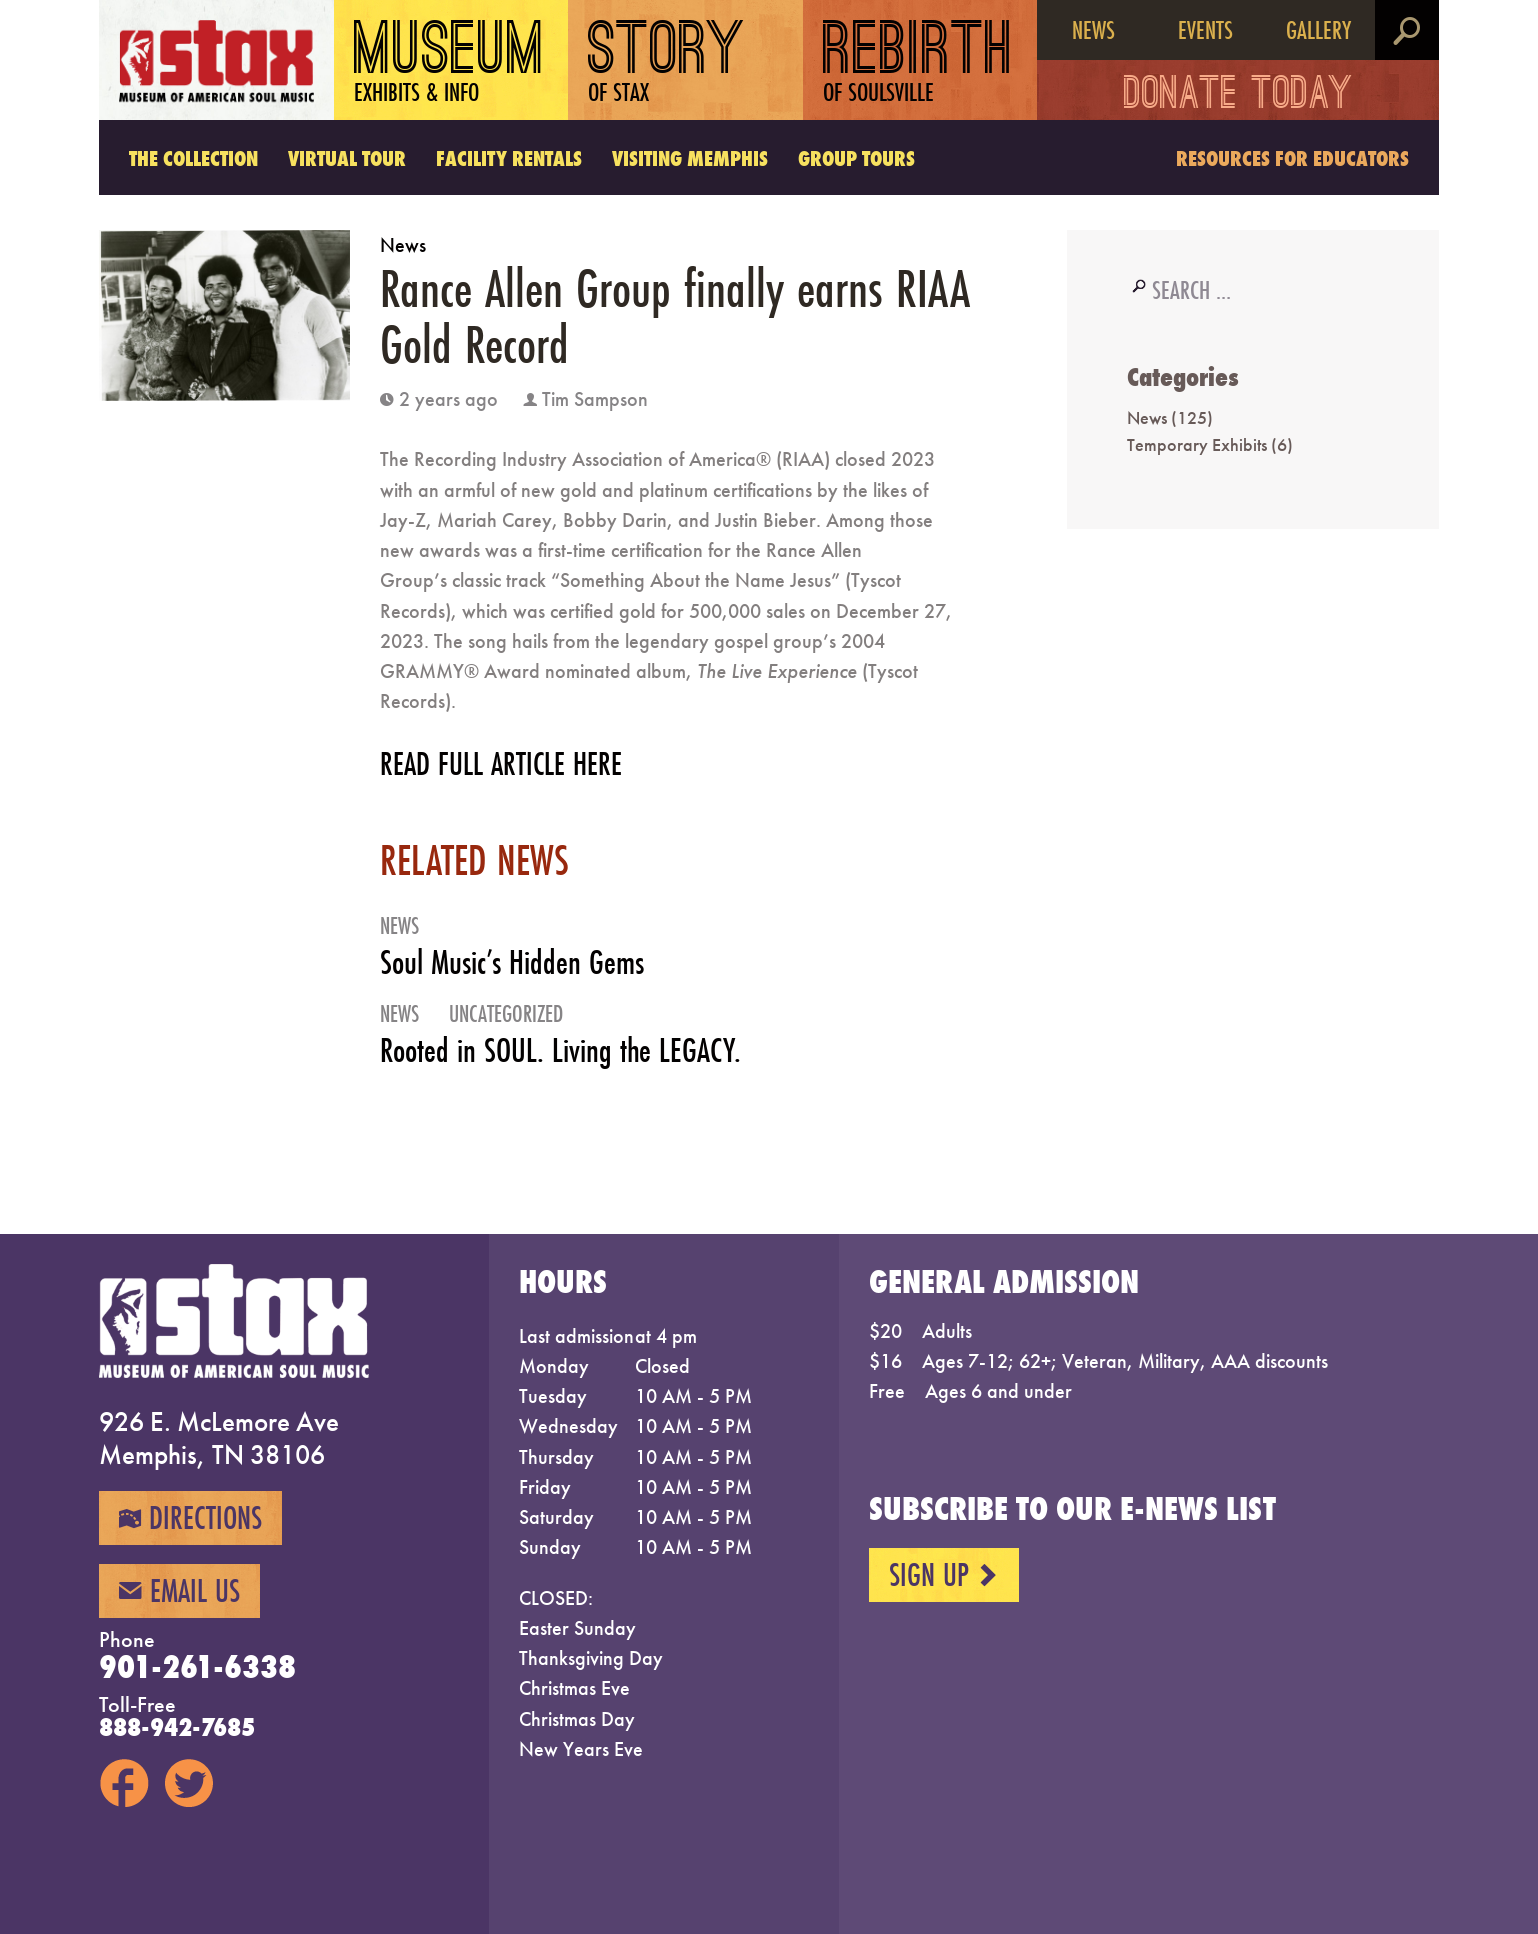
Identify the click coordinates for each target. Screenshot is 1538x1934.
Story (667, 64)
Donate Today (1238, 97)
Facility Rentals (509, 158)
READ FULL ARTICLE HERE (501, 763)
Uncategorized (506, 1013)
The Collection (193, 158)
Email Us (179, 1590)
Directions (190, 1517)
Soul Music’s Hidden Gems (512, 962)
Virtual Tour (347, 158)
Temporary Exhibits (1197, 444)
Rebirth (918, 64)
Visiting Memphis (690, 158)
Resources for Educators (1292, 158)
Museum (450, 64)
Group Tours (856, 158)
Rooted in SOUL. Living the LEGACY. (560, 1050)
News (1093, 30)
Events (1205, 30)
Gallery (1318, 30)
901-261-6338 (197, 1666)
